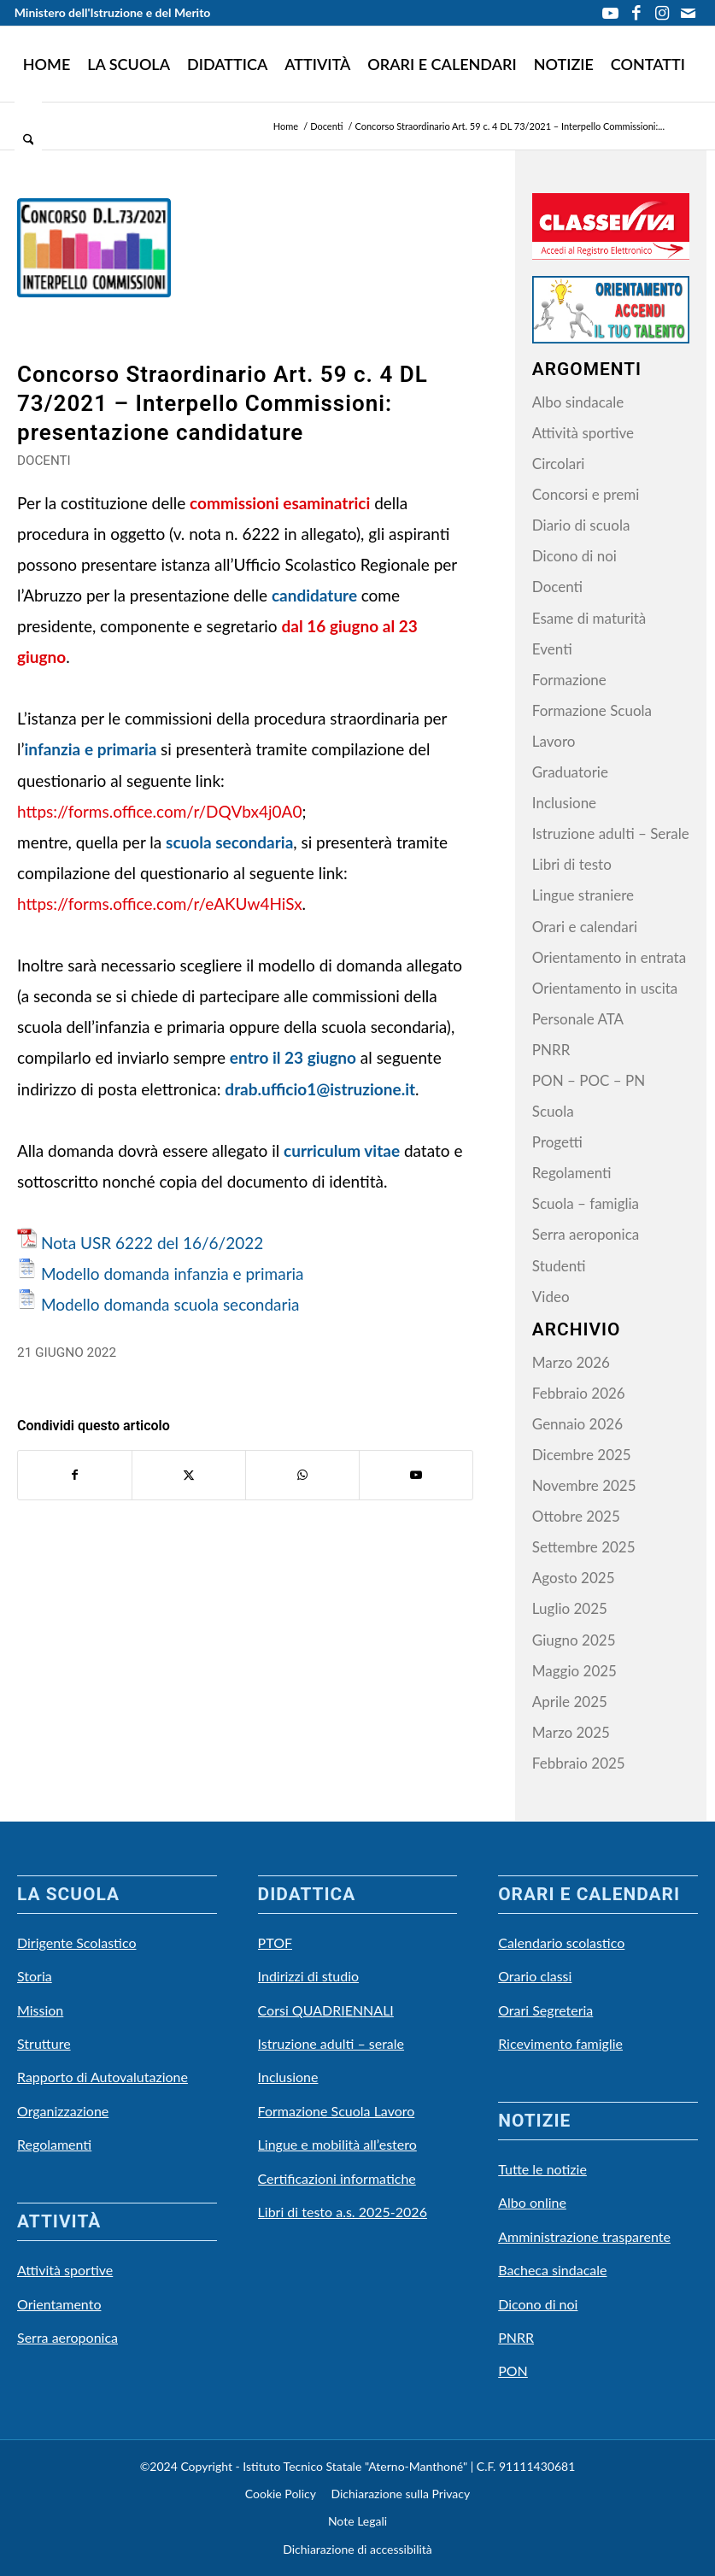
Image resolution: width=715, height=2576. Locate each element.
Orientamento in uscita (604, 988)
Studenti (559, 1266)
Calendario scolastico (561, 1942)
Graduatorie (570, 772)
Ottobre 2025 (576, 1516)
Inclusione (564, 803)
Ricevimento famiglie (560, 2043)
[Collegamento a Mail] (687, 13)
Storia (34, 1976)
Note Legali (357, 2521)
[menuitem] (47, 64)
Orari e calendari (584, 927)
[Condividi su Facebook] (75, 1475)
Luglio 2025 (569, 1608)
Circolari (558, 463)
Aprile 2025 (569, 1701)
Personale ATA (578, 1019)
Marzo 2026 (571, 1362)
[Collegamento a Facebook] (636, 13)
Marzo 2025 (571, 1732)
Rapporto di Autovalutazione (102, 2076)
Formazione (569, 680)
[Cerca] (29, 139)
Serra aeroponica (585, 1234)
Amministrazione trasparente (584, 2236)
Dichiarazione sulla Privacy (400, 2493)
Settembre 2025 (584, 1547)
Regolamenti (572, 1173)
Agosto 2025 (573, 1578)
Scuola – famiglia (585, 1203)
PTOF (275, 1942)
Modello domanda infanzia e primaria (172, 1273)
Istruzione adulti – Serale (610, 833)
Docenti (44, 460)
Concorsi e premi (586, 494)
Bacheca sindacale (552, 2270)
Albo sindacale (578, 402)
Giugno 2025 (574, 1640)
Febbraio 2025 (578, 1763)
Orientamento (59, 2304)
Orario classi (534, 1976)
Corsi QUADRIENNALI (326, 2010)
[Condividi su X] (188, 1475)
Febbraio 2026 (578, 1393)
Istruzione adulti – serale (331, 2043)
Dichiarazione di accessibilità (357, 2549)
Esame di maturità (589, 618)
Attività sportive (583, 433)
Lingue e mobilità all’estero (337, 2144)
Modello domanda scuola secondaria (170, 1304)
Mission (40, 2010)
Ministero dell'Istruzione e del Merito (113, 12)
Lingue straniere (583, 895)
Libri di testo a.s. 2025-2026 (342, 2211)
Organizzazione (62, 2111)
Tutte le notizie (542, 2169)
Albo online (532, 2202)
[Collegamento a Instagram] (661, 13)
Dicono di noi (574, 556)
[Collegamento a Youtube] (610, 13)
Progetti (557, 1142)
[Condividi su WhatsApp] (302, 1475)
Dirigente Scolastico (77, 1942)
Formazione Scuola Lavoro (336, 2111)
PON (513, 2370)
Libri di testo (572, 864)
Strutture (44, 2043)
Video (551, 1297)
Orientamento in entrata (609, 957)
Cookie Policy (280, 2493)
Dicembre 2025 (581, 1455)
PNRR (551, 1050)
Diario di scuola (581, 525)
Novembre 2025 (584, 1485)
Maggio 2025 (574, 1671)
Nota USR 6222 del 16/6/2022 (152, 1243)
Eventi (552, 649)
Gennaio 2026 (577, 1424)
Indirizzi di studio (309, 1976)
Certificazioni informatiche (337, 2178)
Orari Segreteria (545, 2010)
